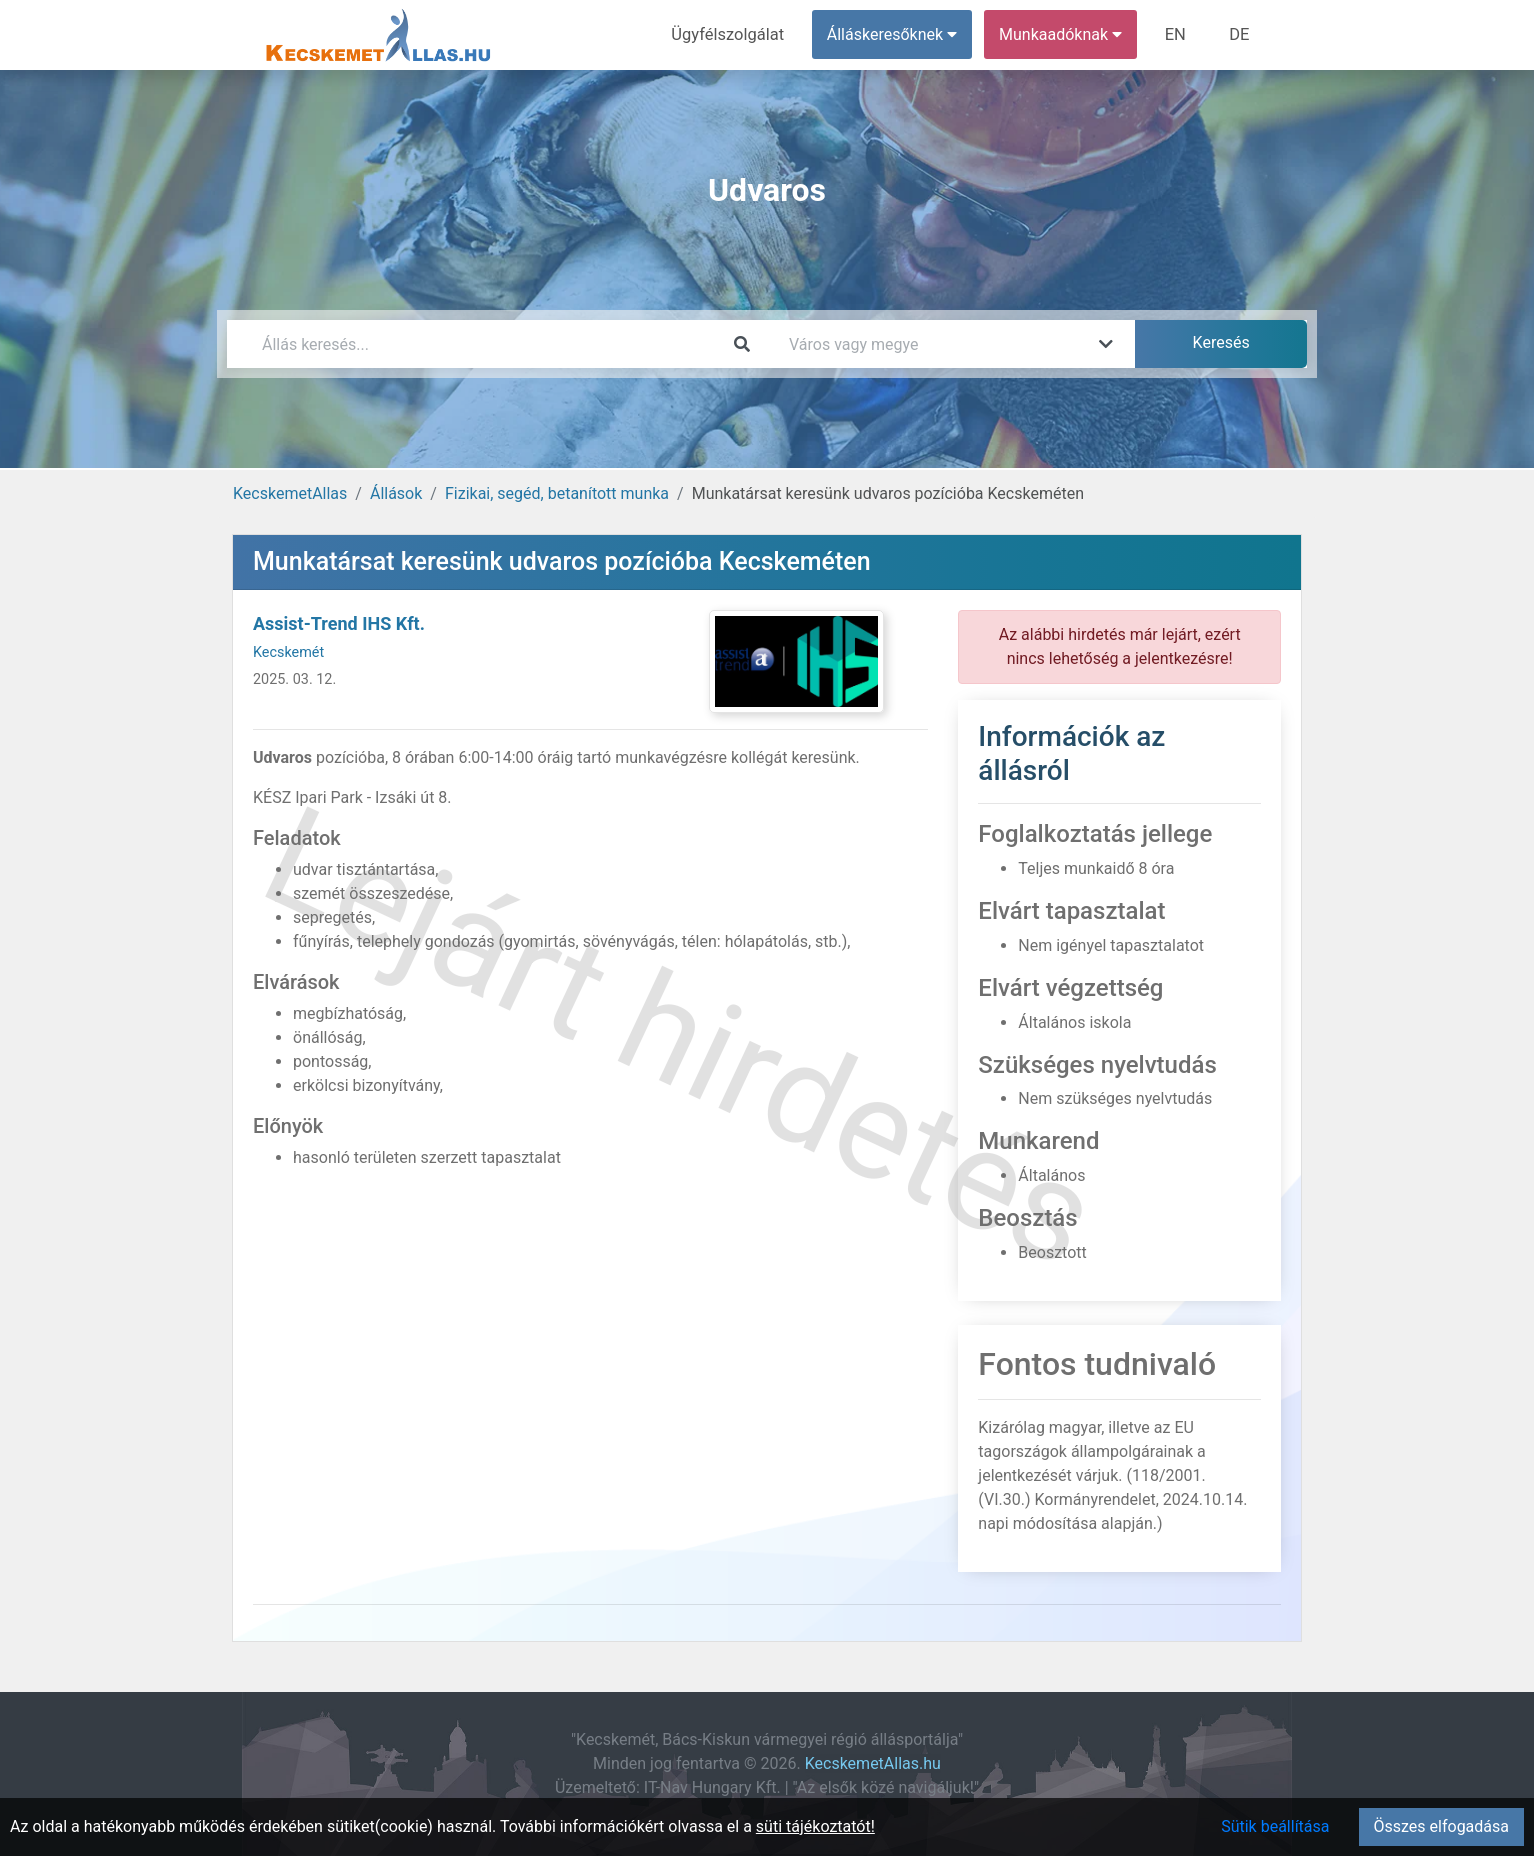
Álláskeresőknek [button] (896, 34)
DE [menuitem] (1240, 34)
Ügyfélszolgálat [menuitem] (733, 34)
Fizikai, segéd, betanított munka (557, 493)
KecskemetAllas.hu (873, 1763)
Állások (396, 493)
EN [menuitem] (1178, 34)
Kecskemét (288, 652)
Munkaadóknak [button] (1064, 34)
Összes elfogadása (1441, 1826)
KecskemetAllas (290, 493)
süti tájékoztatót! (815, 1826)
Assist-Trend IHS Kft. (339, 623)
